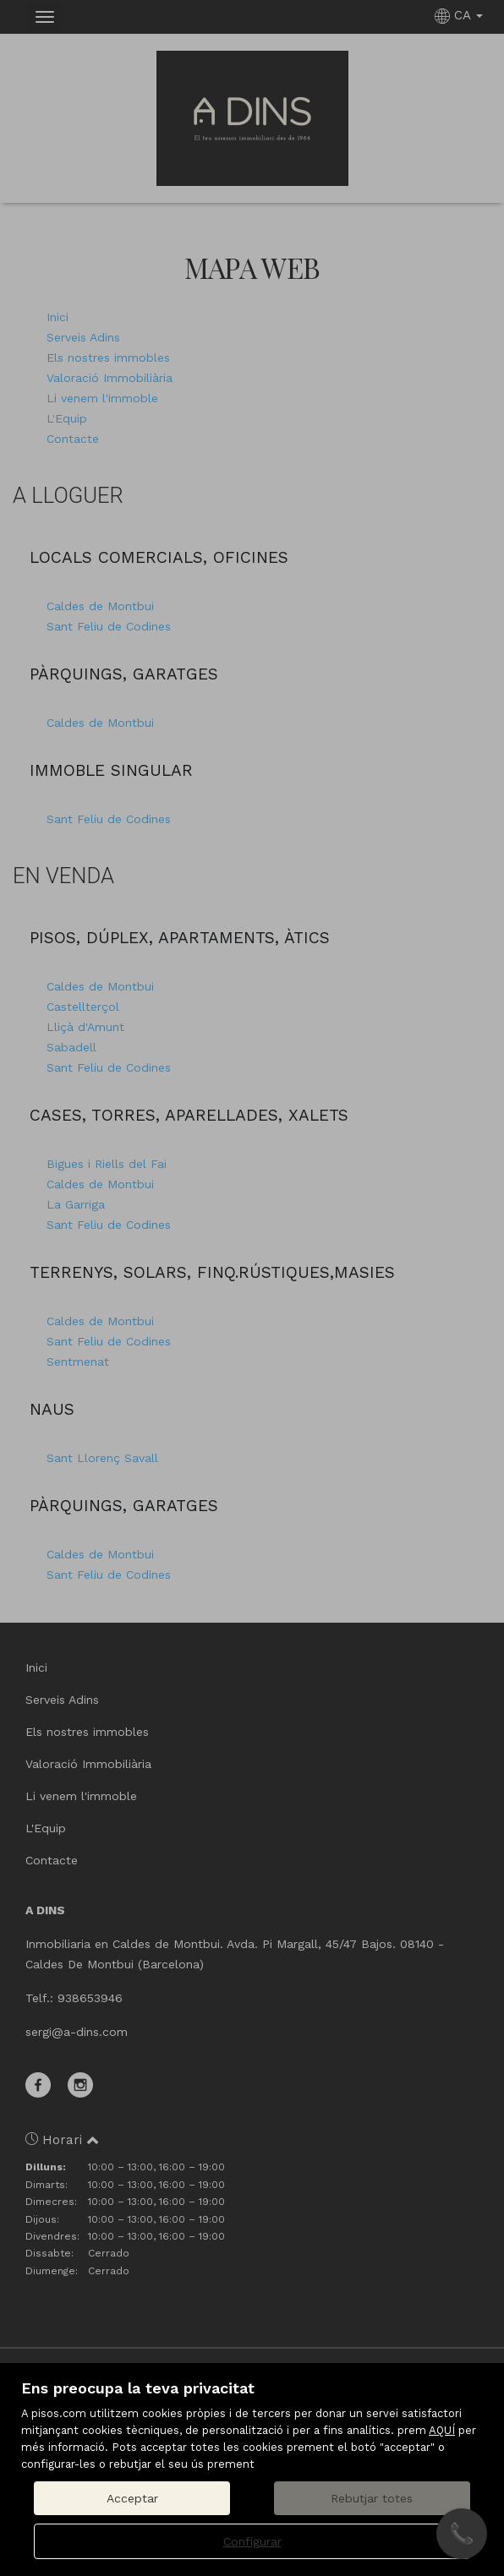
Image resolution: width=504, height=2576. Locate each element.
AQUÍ (442, 2430)
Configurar (252, 2541)
